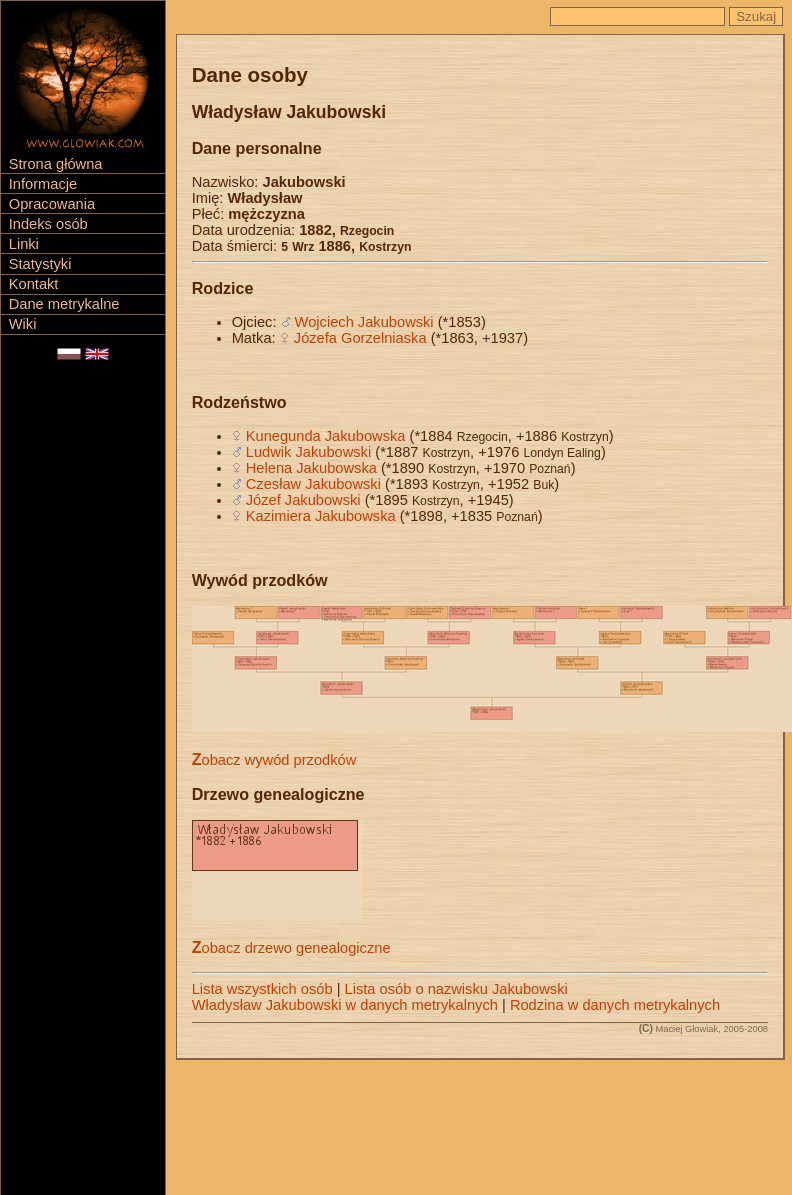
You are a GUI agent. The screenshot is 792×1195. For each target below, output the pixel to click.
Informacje (43, 184)
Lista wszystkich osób (262, 989)
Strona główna (56, 164)
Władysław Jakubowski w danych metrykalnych (345, 1005)
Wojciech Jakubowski (364, 322)
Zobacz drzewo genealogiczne (291, 948)
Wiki (23, 324)
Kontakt (34, 284)
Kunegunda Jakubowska (326, 436)
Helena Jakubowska (311, 468)
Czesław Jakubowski (313, 484)
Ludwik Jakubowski (308, 452)
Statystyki (40, 264)
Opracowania (52, 204)
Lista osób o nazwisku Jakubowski (456, 989)
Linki (24, 244)
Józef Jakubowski (303, 500)
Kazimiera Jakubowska (321, 516)
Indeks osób (48, 224)
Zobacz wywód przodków (274, 760)
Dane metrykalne (64, 304)
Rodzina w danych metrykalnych (615, 1005)
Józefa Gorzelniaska (360, 338)
